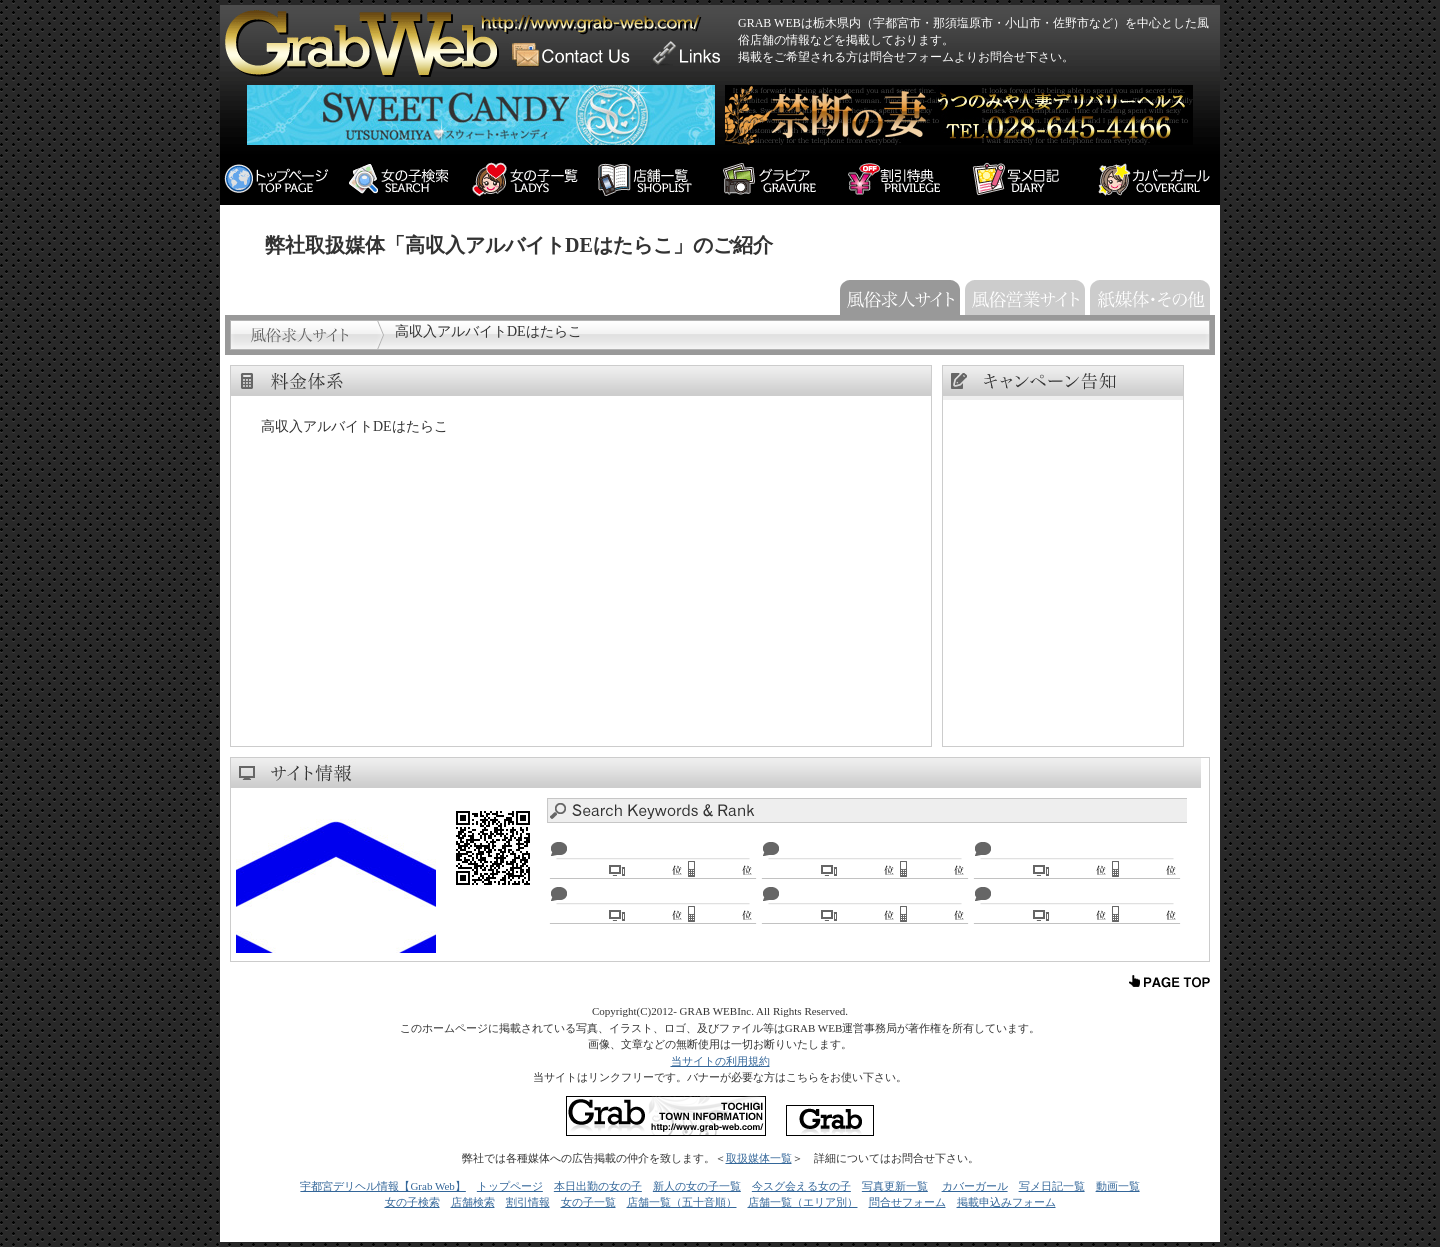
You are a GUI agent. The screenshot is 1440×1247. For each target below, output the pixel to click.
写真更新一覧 (895, 1186)
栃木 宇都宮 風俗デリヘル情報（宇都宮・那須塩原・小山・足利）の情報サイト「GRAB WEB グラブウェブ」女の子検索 (407, 180)
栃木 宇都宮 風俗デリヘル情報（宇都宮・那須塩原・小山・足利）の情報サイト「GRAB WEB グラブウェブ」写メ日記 (1032, 180)
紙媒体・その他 (1147, 295)
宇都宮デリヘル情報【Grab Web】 (382, 1186)
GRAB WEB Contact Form (578, 45)
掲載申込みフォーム (1006, 1202)
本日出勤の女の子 (598, 1186)
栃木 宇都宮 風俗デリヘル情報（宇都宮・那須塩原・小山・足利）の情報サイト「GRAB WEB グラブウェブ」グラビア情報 (782, 180)
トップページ (510, 1186)
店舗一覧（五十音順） (682, 1202)
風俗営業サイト (1022, 295)
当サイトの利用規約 (720, 1061)
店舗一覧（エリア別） (803, 1202)
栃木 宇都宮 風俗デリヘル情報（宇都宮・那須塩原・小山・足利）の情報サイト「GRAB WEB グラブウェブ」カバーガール (1157, 180)
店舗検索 (473, 1202)
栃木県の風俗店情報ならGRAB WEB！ (364, 25)
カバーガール (975, 1186)
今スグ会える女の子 (801, 1186)
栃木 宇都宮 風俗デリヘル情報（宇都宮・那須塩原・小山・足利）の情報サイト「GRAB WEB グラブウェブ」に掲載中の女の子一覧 (532, 180)
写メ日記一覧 (1052, 1186)
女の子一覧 (588, 1202)
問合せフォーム (907, 1202)
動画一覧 (1118, 1186)
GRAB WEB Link (690, 45)
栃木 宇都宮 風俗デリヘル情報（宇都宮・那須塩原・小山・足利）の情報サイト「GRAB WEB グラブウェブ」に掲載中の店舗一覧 (657, 180)
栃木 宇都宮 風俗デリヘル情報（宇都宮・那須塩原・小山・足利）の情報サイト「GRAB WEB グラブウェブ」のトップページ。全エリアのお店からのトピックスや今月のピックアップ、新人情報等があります (282, 180)
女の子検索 (412, 1202)
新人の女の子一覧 (697, 1186)
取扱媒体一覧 (759, 1158)
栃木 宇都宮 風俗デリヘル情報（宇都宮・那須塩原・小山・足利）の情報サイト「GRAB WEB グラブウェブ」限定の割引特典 (907, 180)
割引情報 (528, 1202)
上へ (1170, 982)
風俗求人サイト (897, 295)
